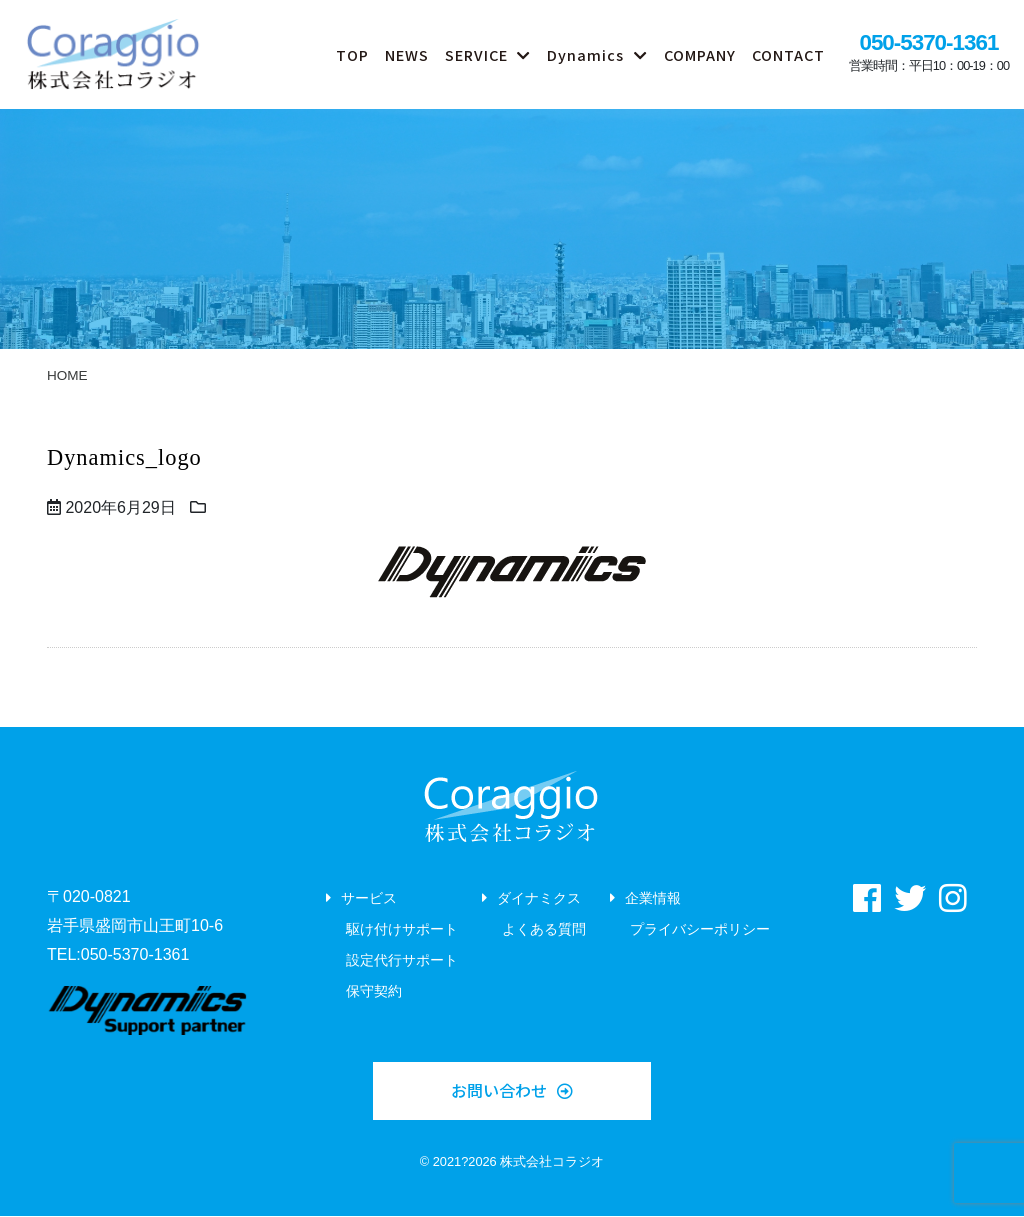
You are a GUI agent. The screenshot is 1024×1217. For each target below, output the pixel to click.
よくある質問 (544, 931)
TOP (352, 54)
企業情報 (653, 900)
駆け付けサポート (402, 931)
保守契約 (374, 994)
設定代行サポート (402, 962)
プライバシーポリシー (700, 931)
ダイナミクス (539, 900)
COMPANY (700, 54)
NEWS (407, 54)
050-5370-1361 (928, 42)
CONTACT (788, 54)
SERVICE (476, 54)
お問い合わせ (499, 1091)
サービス (369, 900)
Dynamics (585, 54)
